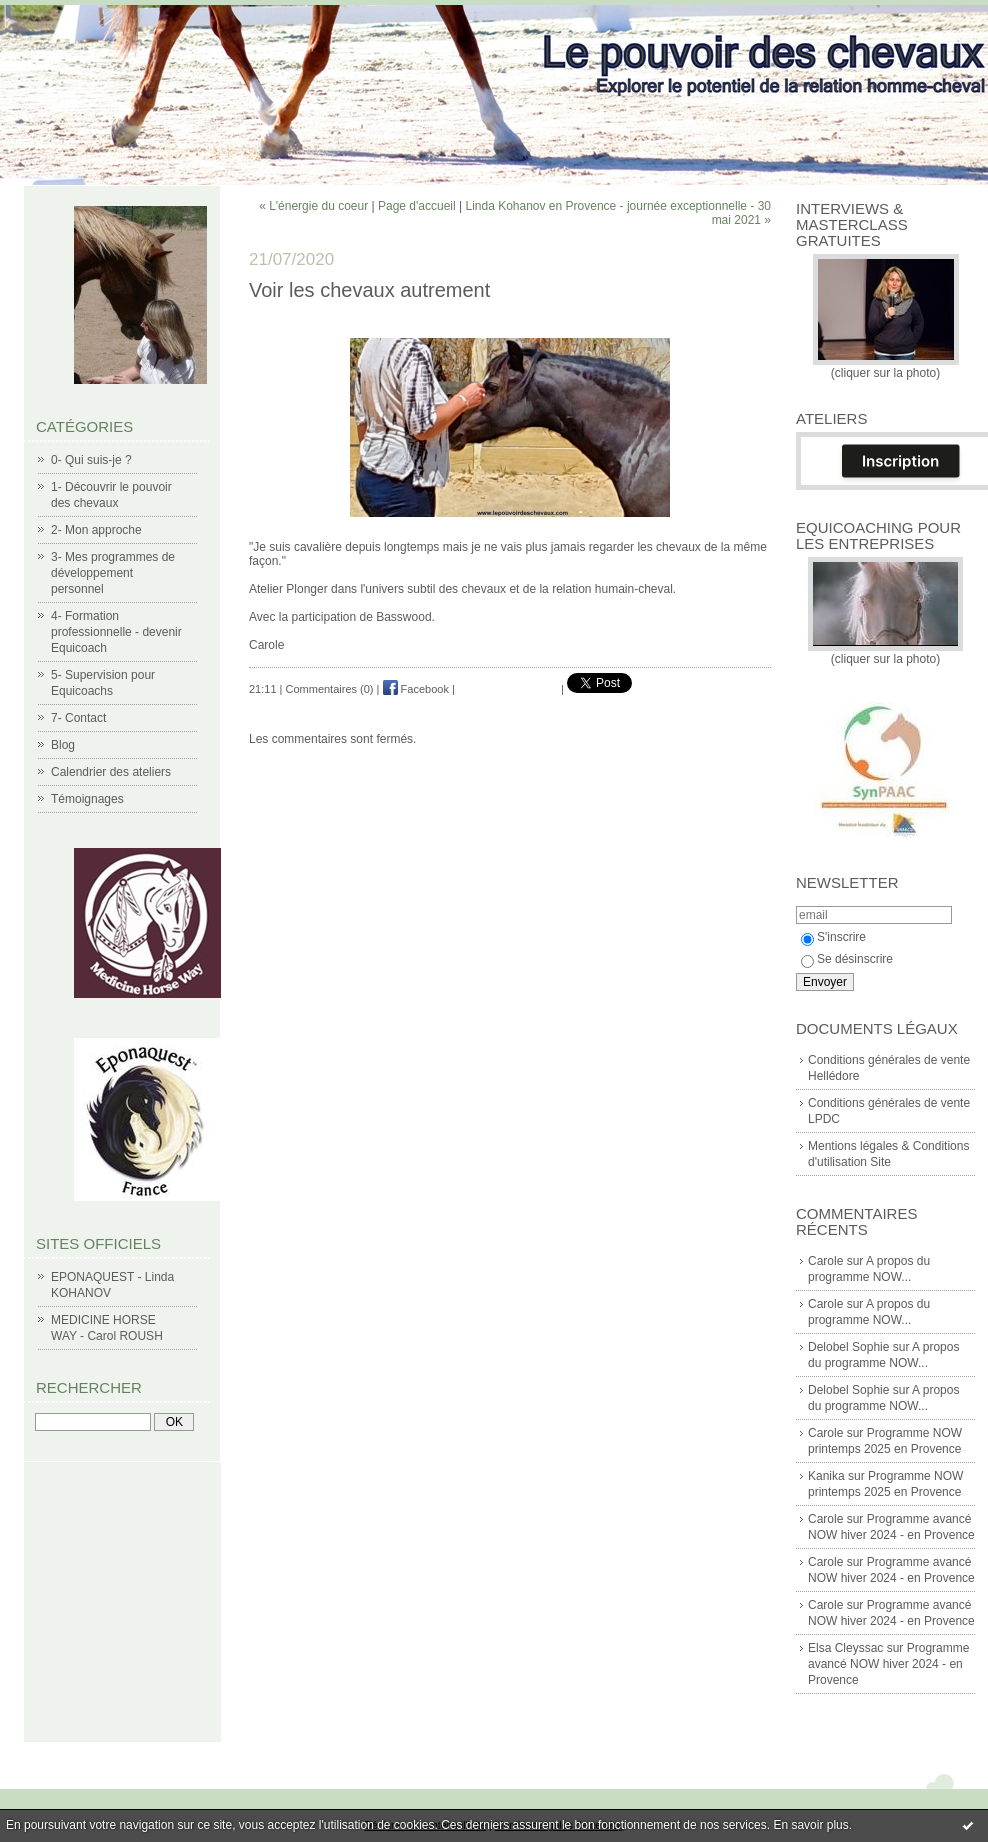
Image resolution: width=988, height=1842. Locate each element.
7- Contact (78, 718)
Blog (63, 745)
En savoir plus (810, 1825)
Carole (825, 1261)
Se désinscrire (847, 959)
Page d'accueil (417, 206)
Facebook (416, 689)
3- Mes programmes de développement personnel (113, 573)
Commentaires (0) (330, 689)
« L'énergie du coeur (313, 206)
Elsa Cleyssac (845, 1648)
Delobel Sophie (848, 1347)
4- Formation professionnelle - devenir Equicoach (116, 632)
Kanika (826, 1476)
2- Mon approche (96, 530)
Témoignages (87, 799)
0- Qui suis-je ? (91, 460)
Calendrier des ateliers (111, 772)
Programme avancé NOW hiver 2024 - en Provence (888, 1664)
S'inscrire (833, 937)
